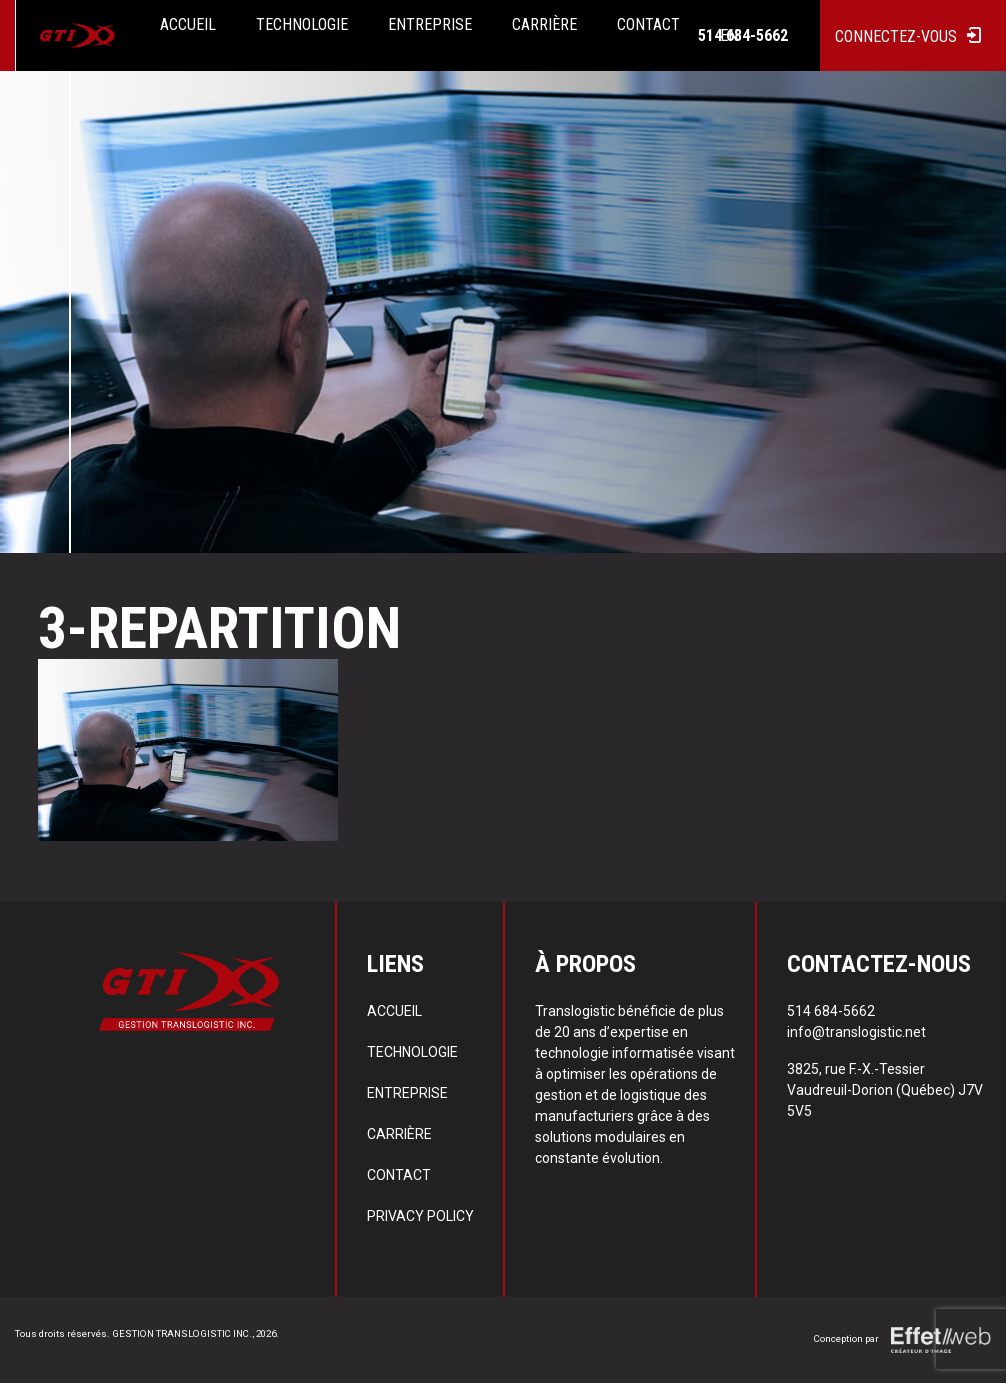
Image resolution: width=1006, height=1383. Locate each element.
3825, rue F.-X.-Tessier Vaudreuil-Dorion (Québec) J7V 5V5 (885, 1090)
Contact (399, 1175)
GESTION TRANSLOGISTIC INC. (182, 1333)
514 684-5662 (743, 36)
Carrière (399, 1134)
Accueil (394, 1011)
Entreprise (407, 1093)
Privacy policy (420, 1216)
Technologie (412, 1052)
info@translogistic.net (856, 1032)
